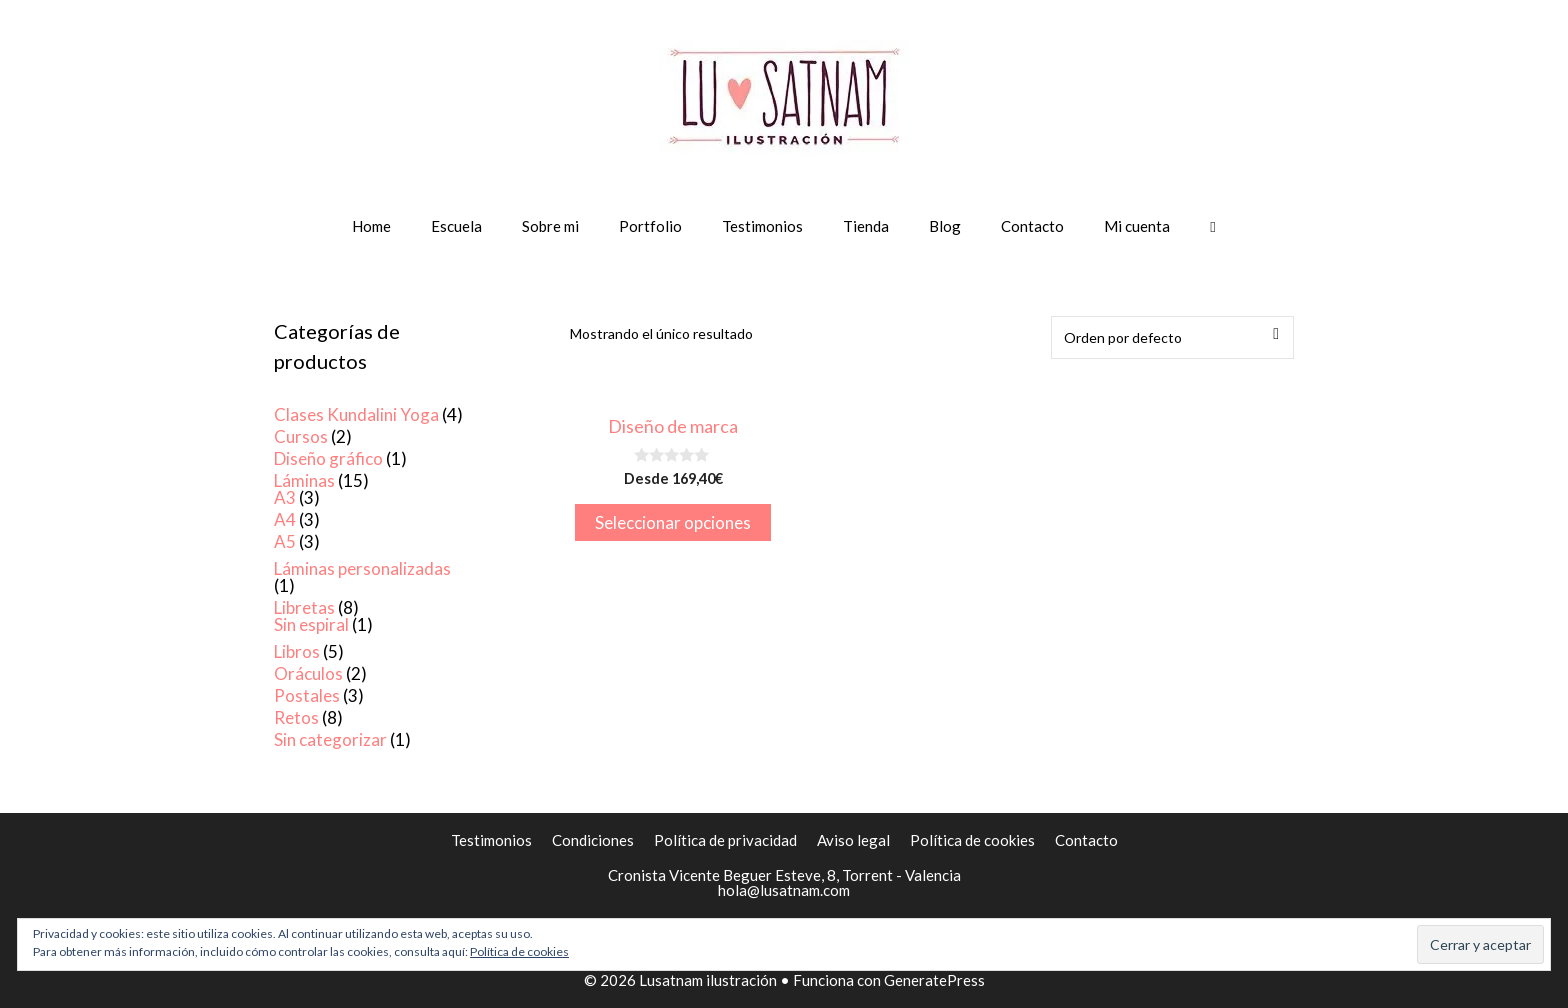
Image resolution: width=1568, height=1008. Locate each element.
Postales (307, 695)
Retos (296, 717)
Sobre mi (550, 226)
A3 (285, 497)
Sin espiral (311, 624)
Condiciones (593, 840)
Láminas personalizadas (362, 568)
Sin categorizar (330, 739)
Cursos (301, 436)
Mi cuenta (1137, 226)
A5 (285, 541)
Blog (945, 226)
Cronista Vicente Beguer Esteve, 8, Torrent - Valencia (784, 875)
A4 (285, 519)
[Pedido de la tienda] (1172, 337)
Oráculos (308, 673)
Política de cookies (972, 840)
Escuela (456, 226)
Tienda (866, 226)
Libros (297, 651)
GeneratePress (934, 980)
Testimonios (762, 226)
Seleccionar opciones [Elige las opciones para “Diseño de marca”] (673, 522)
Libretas (304, 607)
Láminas (304, 480)
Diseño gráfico (328, 458)
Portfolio (650, 226)
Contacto (1032, 226)
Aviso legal (853, 840)
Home (371, 226)
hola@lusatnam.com (784, 890)
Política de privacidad (725, 840)
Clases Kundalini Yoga (356, 414)
